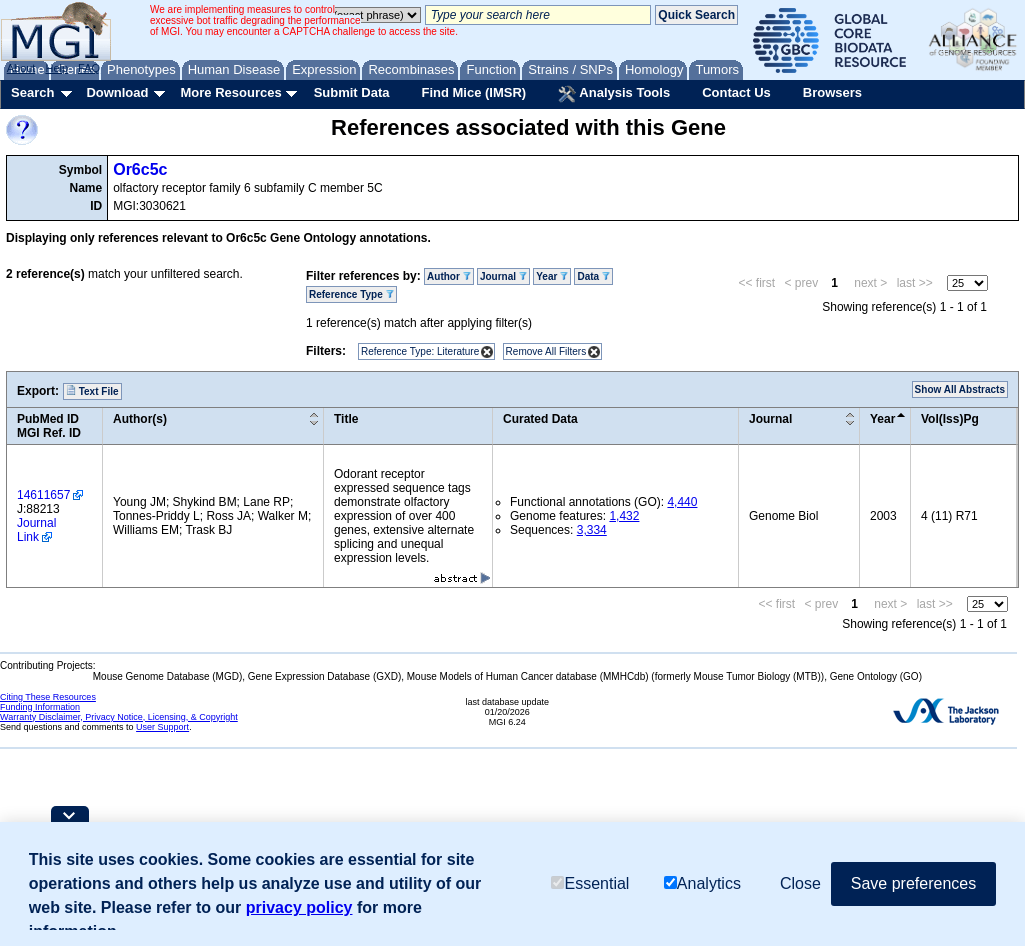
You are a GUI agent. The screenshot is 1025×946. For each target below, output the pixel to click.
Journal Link (36, 530)
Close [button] (800, 883)
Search (32, 92)
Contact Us (736, 92)
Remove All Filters (546, 351)
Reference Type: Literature (420, 351)
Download (117, 92)
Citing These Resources (48, 697)
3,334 (592, 530)
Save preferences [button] (913, 883)
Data (593, 276)
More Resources (230, 92)
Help (56, 68)
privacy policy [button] (299, 907)
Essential (590, 883)
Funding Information (40, 707)
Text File (92, 391)
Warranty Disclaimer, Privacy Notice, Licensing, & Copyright (119, 717)
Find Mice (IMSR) (473, 92)
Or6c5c (140, 169)
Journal (503, 276)
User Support (162, 727)
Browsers (832, 92)
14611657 (43, 495)
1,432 (624, 516)
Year (552, 276)
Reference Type (351, 294)
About (21, 68)
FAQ (89, 68)
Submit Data (352, 92)
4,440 (682, 502)
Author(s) (140, 419)
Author (449, 276)
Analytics (702, 883)
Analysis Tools (614, 94)
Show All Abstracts (960, 389)
